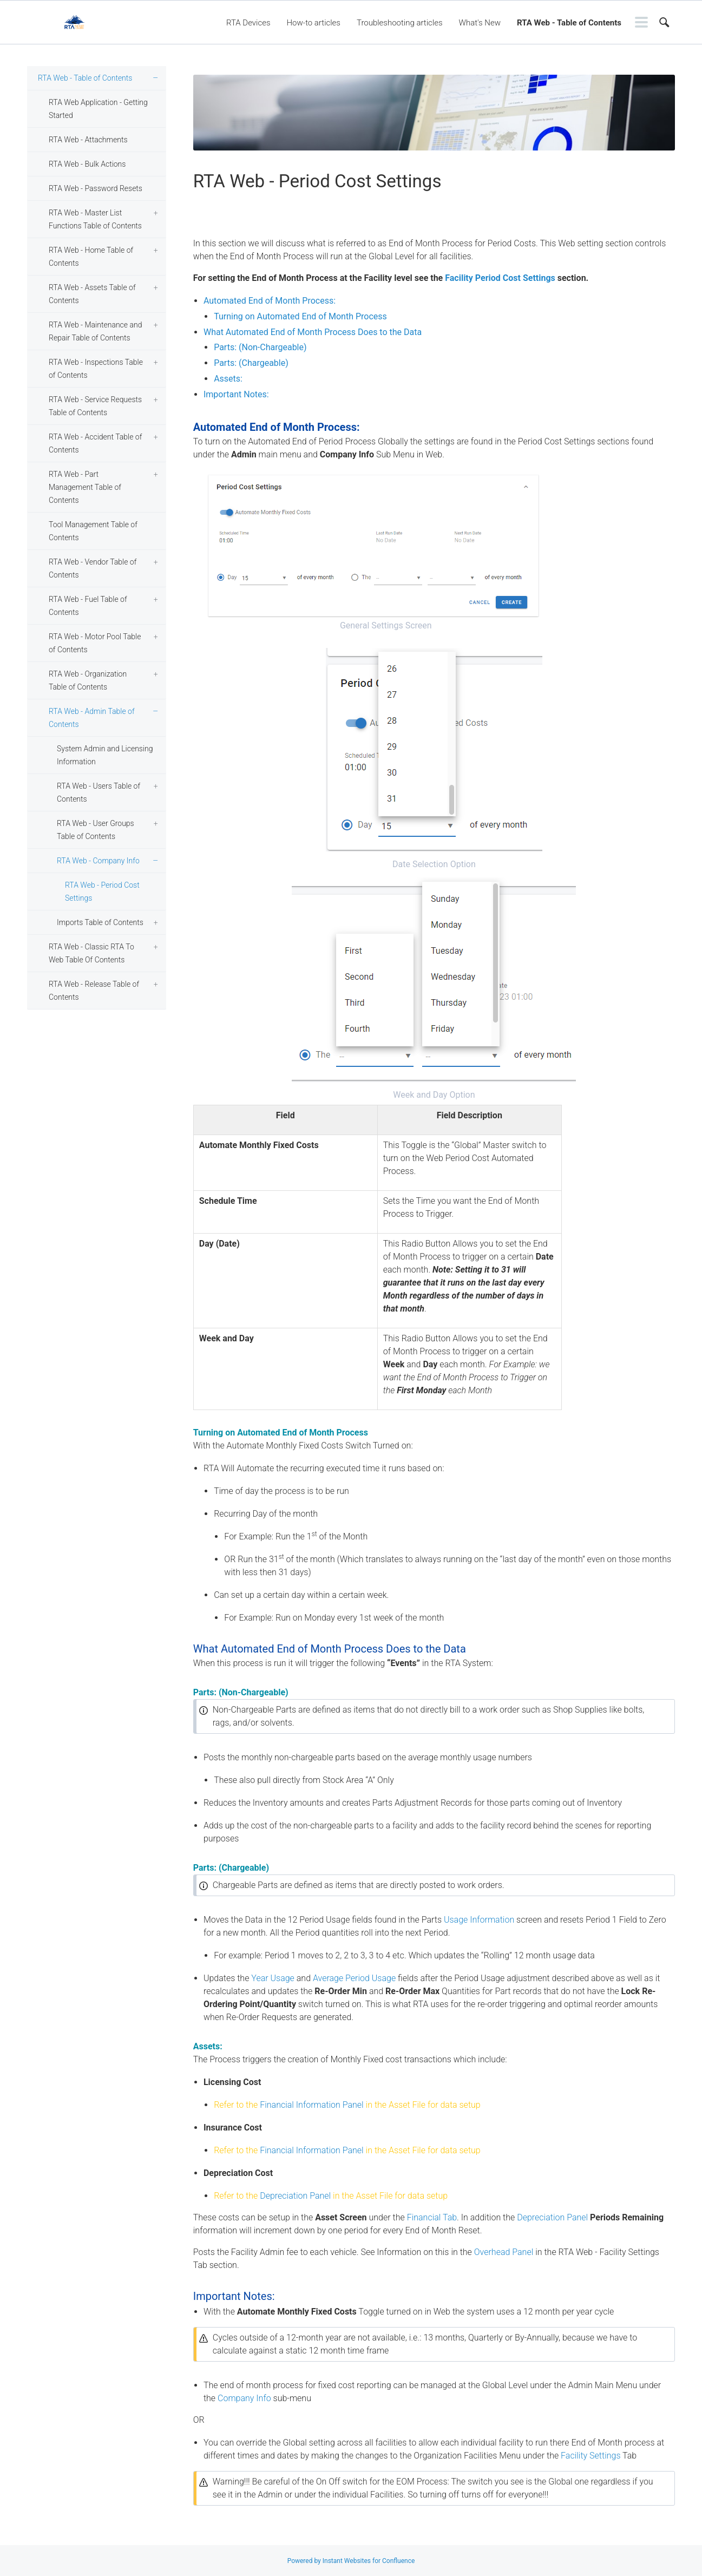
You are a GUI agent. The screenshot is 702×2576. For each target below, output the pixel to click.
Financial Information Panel (312, 2105)
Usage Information (479, 1920)
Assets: (228, 378)
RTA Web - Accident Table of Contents (95, 443)
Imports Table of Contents (100, 922)
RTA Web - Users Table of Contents (98, 792)
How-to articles (313, 23)
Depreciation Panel (295, 2196)
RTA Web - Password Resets (95, 188)
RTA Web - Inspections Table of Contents (96, 368)
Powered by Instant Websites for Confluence (351, 2561)
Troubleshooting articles (400, 23)
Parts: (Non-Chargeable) (260, 347)
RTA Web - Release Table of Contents (94, 990)
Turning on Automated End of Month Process (300, 316)
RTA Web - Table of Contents (569, 23)
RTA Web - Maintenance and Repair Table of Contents (95, 331)
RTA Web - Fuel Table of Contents (88, 606)
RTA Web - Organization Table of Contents (88, 680)
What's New (480, 23)
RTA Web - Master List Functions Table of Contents (95, 219)
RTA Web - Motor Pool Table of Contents (95, 643)
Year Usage (272, 1978)
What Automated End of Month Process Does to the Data (313, 332)
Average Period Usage (354, 1978)
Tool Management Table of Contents (93, 531)
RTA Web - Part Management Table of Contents (85, 487)
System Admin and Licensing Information (105, 755)
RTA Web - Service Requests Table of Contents (95, 406)
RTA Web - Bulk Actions (87, 164)
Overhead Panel (504, 2252)
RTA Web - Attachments (88, 139)
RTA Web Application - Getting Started (98, 109)
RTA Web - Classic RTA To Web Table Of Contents (91, 953)
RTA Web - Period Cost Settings (102, 891)
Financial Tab (432, 2217)
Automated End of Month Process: (270, 301)
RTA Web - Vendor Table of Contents (92, 568)
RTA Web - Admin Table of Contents (92, 718)
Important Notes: (236, 394)
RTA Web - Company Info (98, 860)
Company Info (244, 2398)
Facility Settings (590, 2455)
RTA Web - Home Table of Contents (91, 256)
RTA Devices (248, 23)
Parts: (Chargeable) (251, 363)
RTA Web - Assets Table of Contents (92, 294)
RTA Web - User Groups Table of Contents (95, 830)
